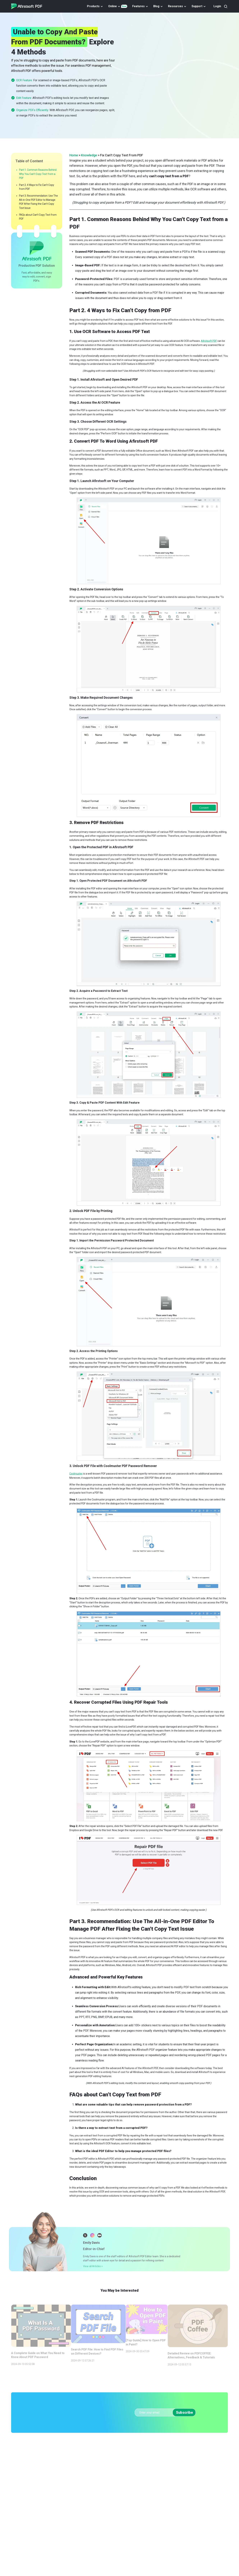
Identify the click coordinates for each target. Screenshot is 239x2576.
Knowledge (89, 155)
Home (73, 155)
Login (217, 6)
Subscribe (184, 2405)
